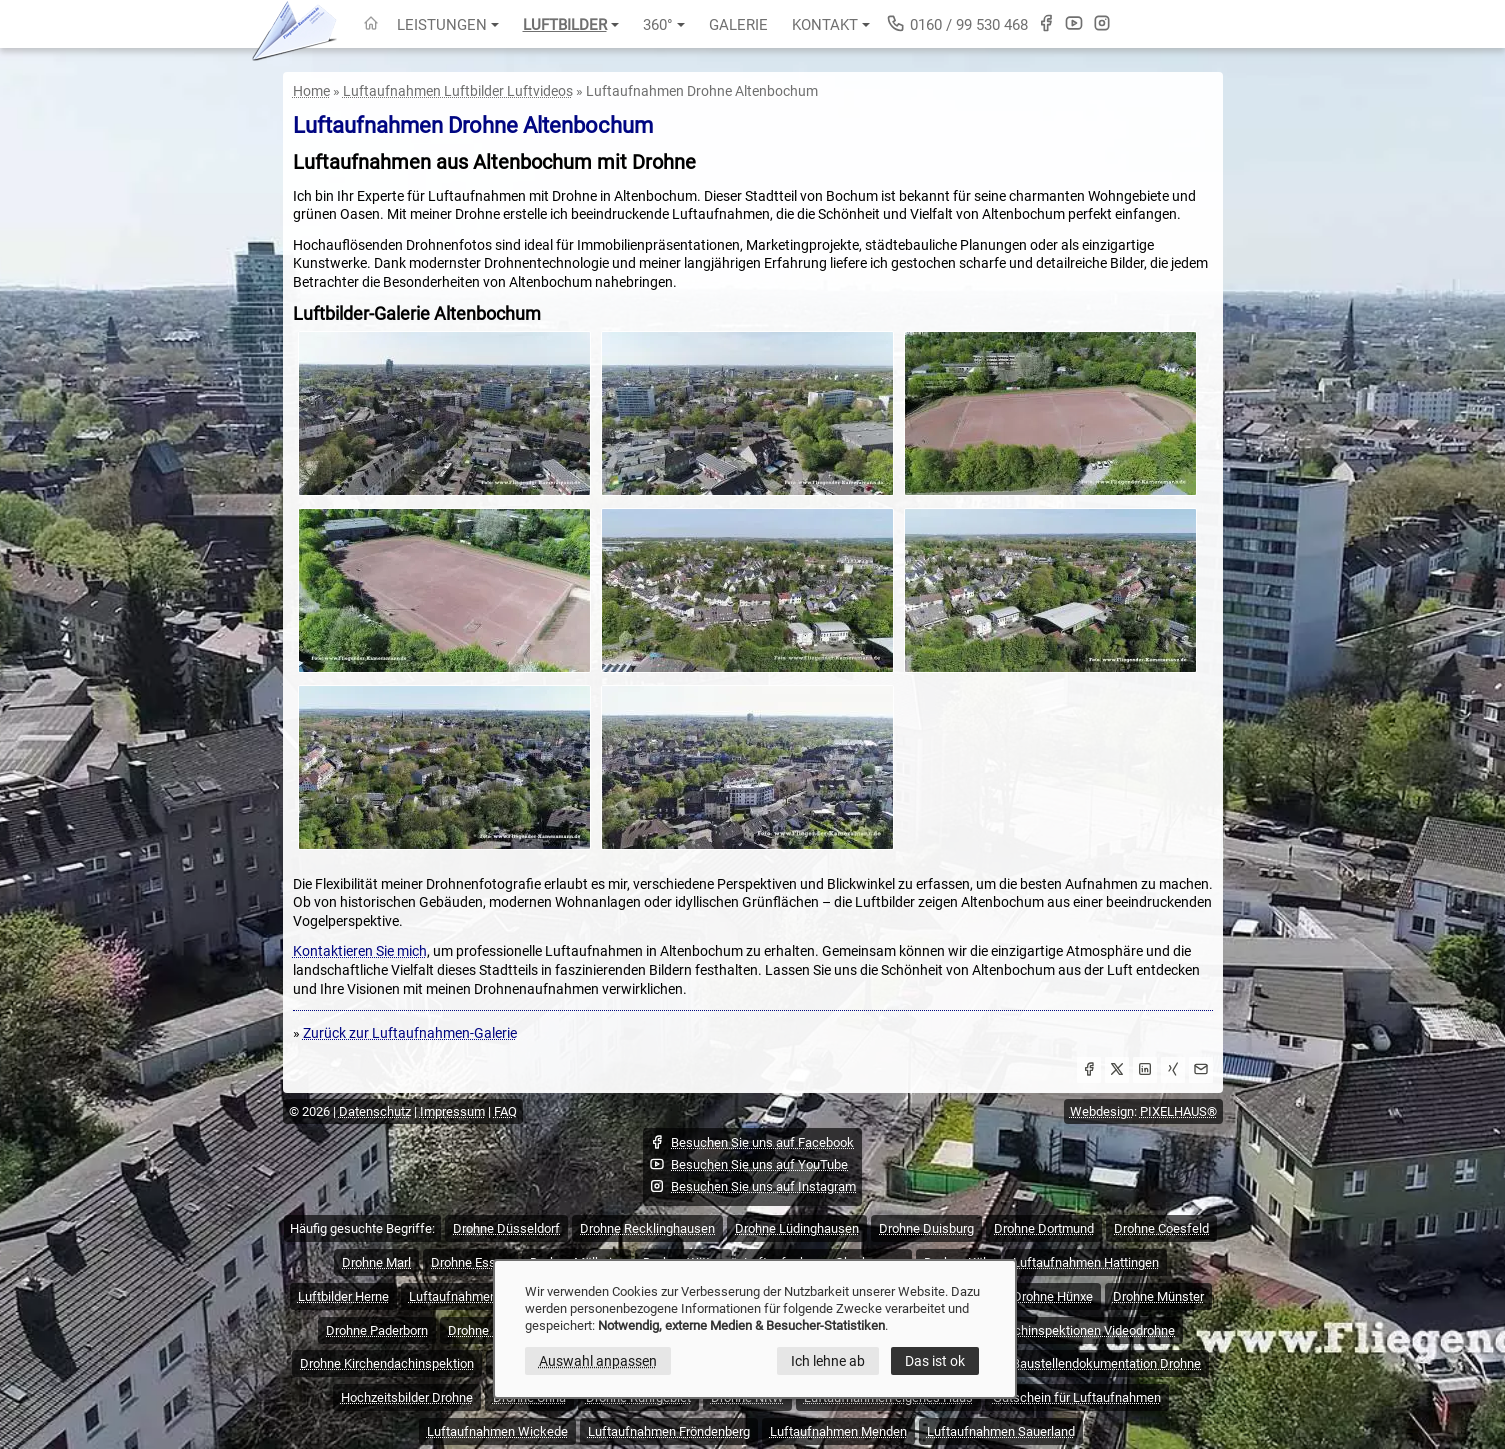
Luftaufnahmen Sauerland (1001, 1431)
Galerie (738, 25)
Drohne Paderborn (377, 1330)
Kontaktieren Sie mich (360, 951)
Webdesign (1102, 1111)
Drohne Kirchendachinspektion (387, 1363)
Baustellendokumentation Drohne (1106, 1363)
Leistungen (448, 25)
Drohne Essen (470, 1262)
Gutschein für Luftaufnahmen (1077, 1397)
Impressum (452, 1111)
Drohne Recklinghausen (647, 1228)
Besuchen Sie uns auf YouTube (748, 1164)
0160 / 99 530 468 (957, 23)
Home (311, 91)
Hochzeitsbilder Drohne (407, 1397)
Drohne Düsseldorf (506, 1228)
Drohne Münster (1158, 1296)
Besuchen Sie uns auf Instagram (752, 1186)
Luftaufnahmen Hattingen (1086, 1262)
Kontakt (831, 25)
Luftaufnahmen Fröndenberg (669, 1431)
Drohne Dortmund (1044, 1228)
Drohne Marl (376, 1262)
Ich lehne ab (828, 1361)
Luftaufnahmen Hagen (473, 1296)
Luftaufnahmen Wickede (497, 1431)
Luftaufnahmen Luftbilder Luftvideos (458, 91)
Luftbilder (571, 25)
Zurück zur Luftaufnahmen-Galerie (410, 1033)
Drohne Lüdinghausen (797, 1228)
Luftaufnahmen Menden (838, 1431)
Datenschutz (375, 1111)
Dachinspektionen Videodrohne (1086, 1330)
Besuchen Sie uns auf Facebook (751, 1142)
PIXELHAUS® (1178, 1111)
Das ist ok (935, 1361)
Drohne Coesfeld (1161, 1228)
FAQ (505, 1111)
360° (664, 25)
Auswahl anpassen (598, 1361)
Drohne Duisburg (926, 1228)
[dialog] (755, 1329)
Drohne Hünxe (1053, 1296)
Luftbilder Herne (343, 1296)
